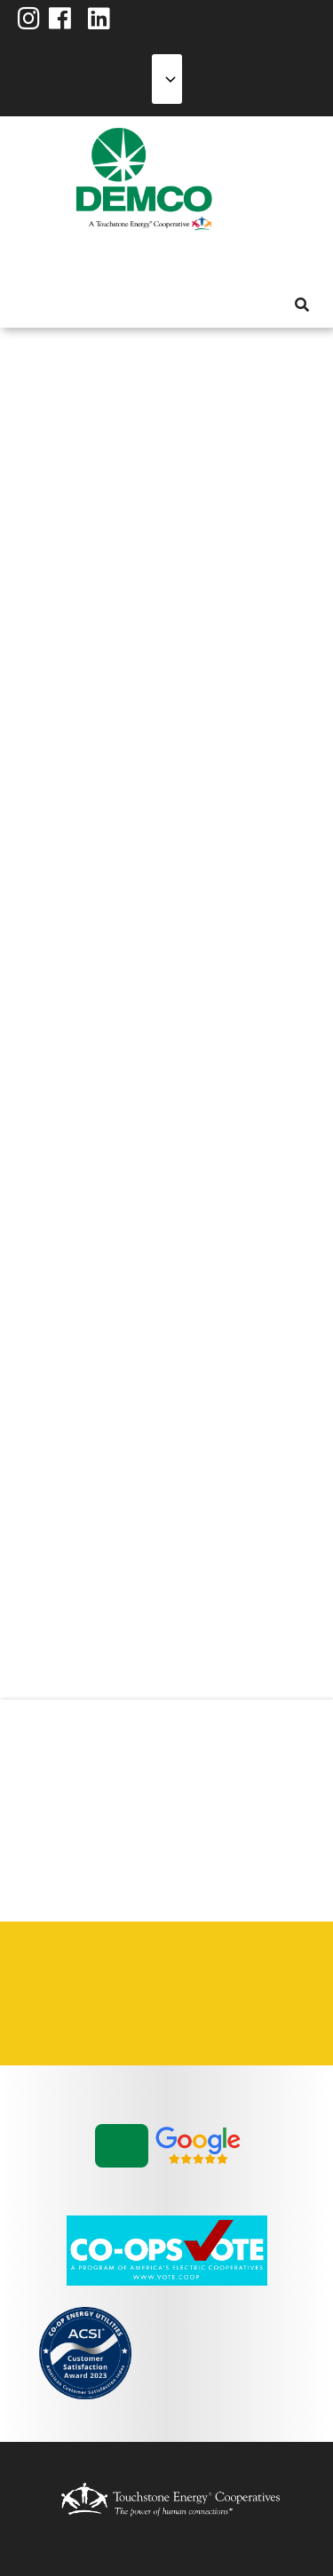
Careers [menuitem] (52, 1973)
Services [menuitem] (91, 260)
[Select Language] (167, 79)
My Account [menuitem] (59, 260)
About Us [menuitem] (27, 260)
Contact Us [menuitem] (114, 1973)
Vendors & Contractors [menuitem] (114, 2014)
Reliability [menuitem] (155, 260)
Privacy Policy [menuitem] (238, 1973)
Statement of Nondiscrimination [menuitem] (52, 2014)
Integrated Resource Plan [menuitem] (176, 1973)
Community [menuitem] (187, 260)
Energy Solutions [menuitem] (123, 260)
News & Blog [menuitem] (215, 260)
